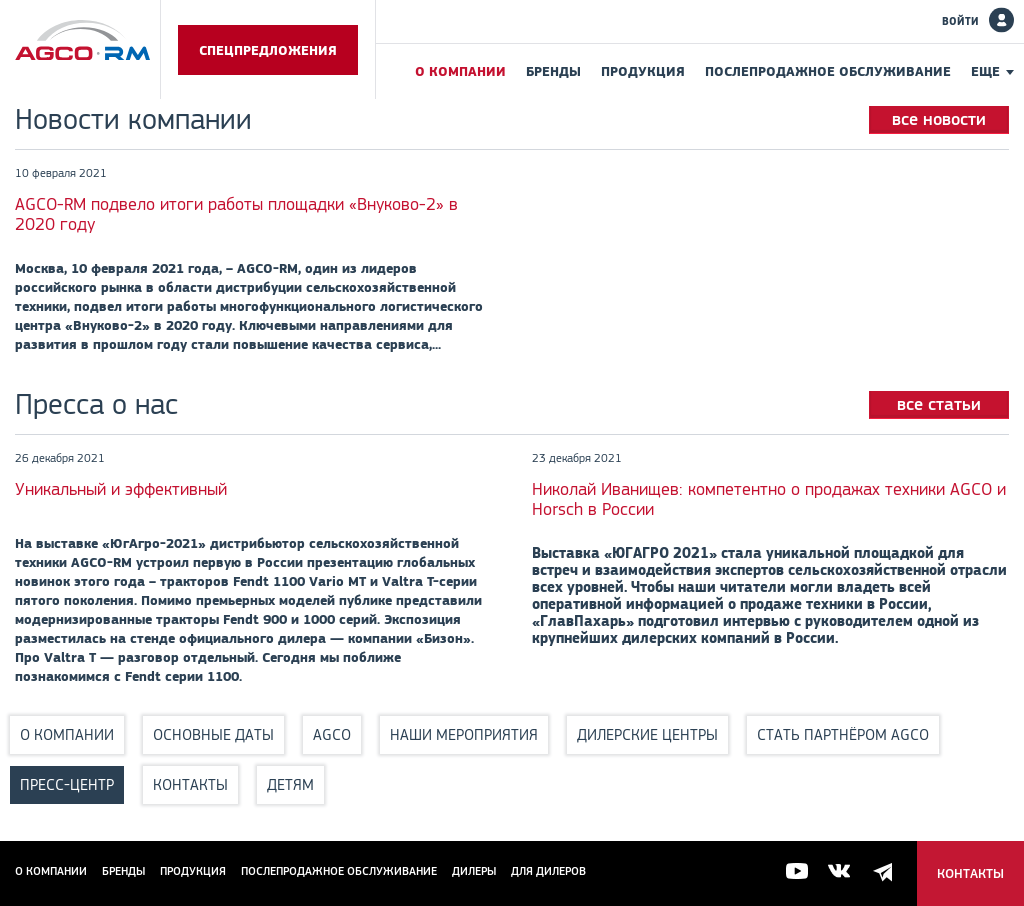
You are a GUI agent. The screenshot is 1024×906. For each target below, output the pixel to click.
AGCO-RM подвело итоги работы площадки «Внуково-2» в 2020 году (236, 214)
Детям (290, 784)
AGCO (332, 734)
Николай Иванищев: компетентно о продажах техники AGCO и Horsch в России (769, 499)
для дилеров (548, 871)
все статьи (939, 404)
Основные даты (213, 734)
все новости (939, 119)
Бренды (553, 71)
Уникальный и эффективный (121, 489)
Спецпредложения (268, 50)
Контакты (190, 784)
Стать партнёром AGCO (843, 734)
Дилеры (474, 871)
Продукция (643, 71)
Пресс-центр (67, 784)
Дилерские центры (647, 734)
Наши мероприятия (464, 734)
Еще (985, 71)
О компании (460, 71)
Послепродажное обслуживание (828, 71)
